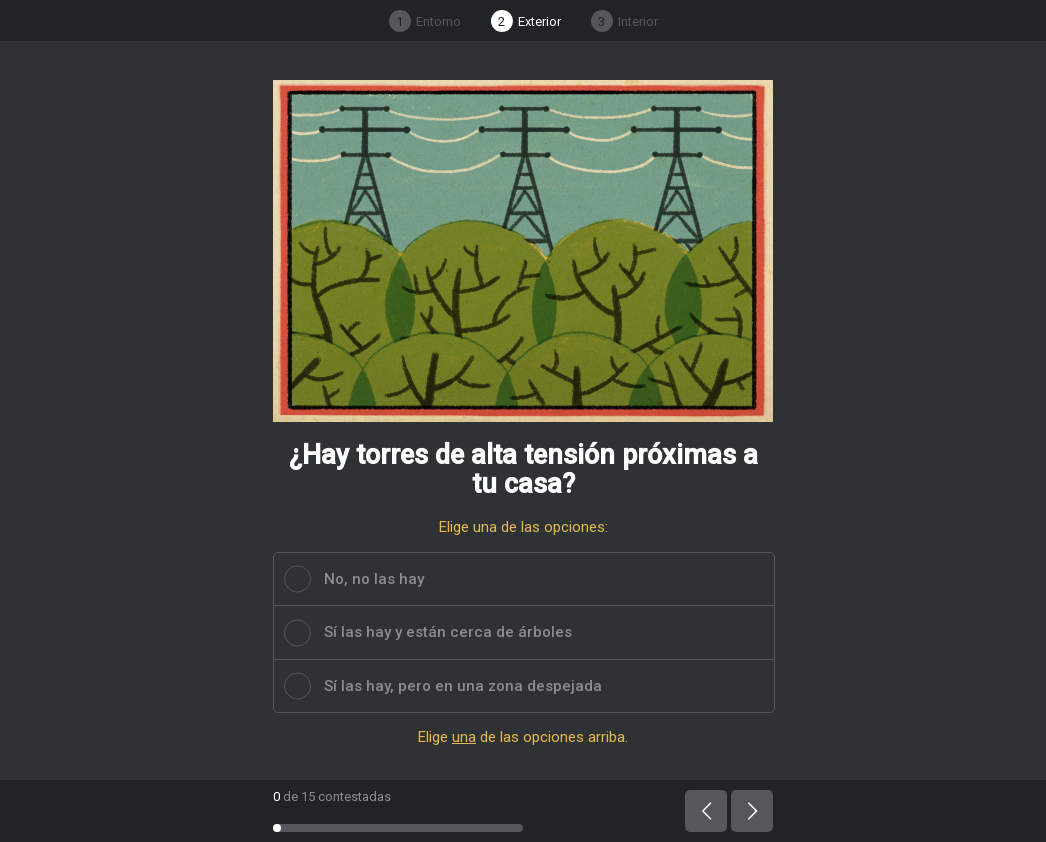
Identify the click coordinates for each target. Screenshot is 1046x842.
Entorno (425, 21)
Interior (624, 21)
